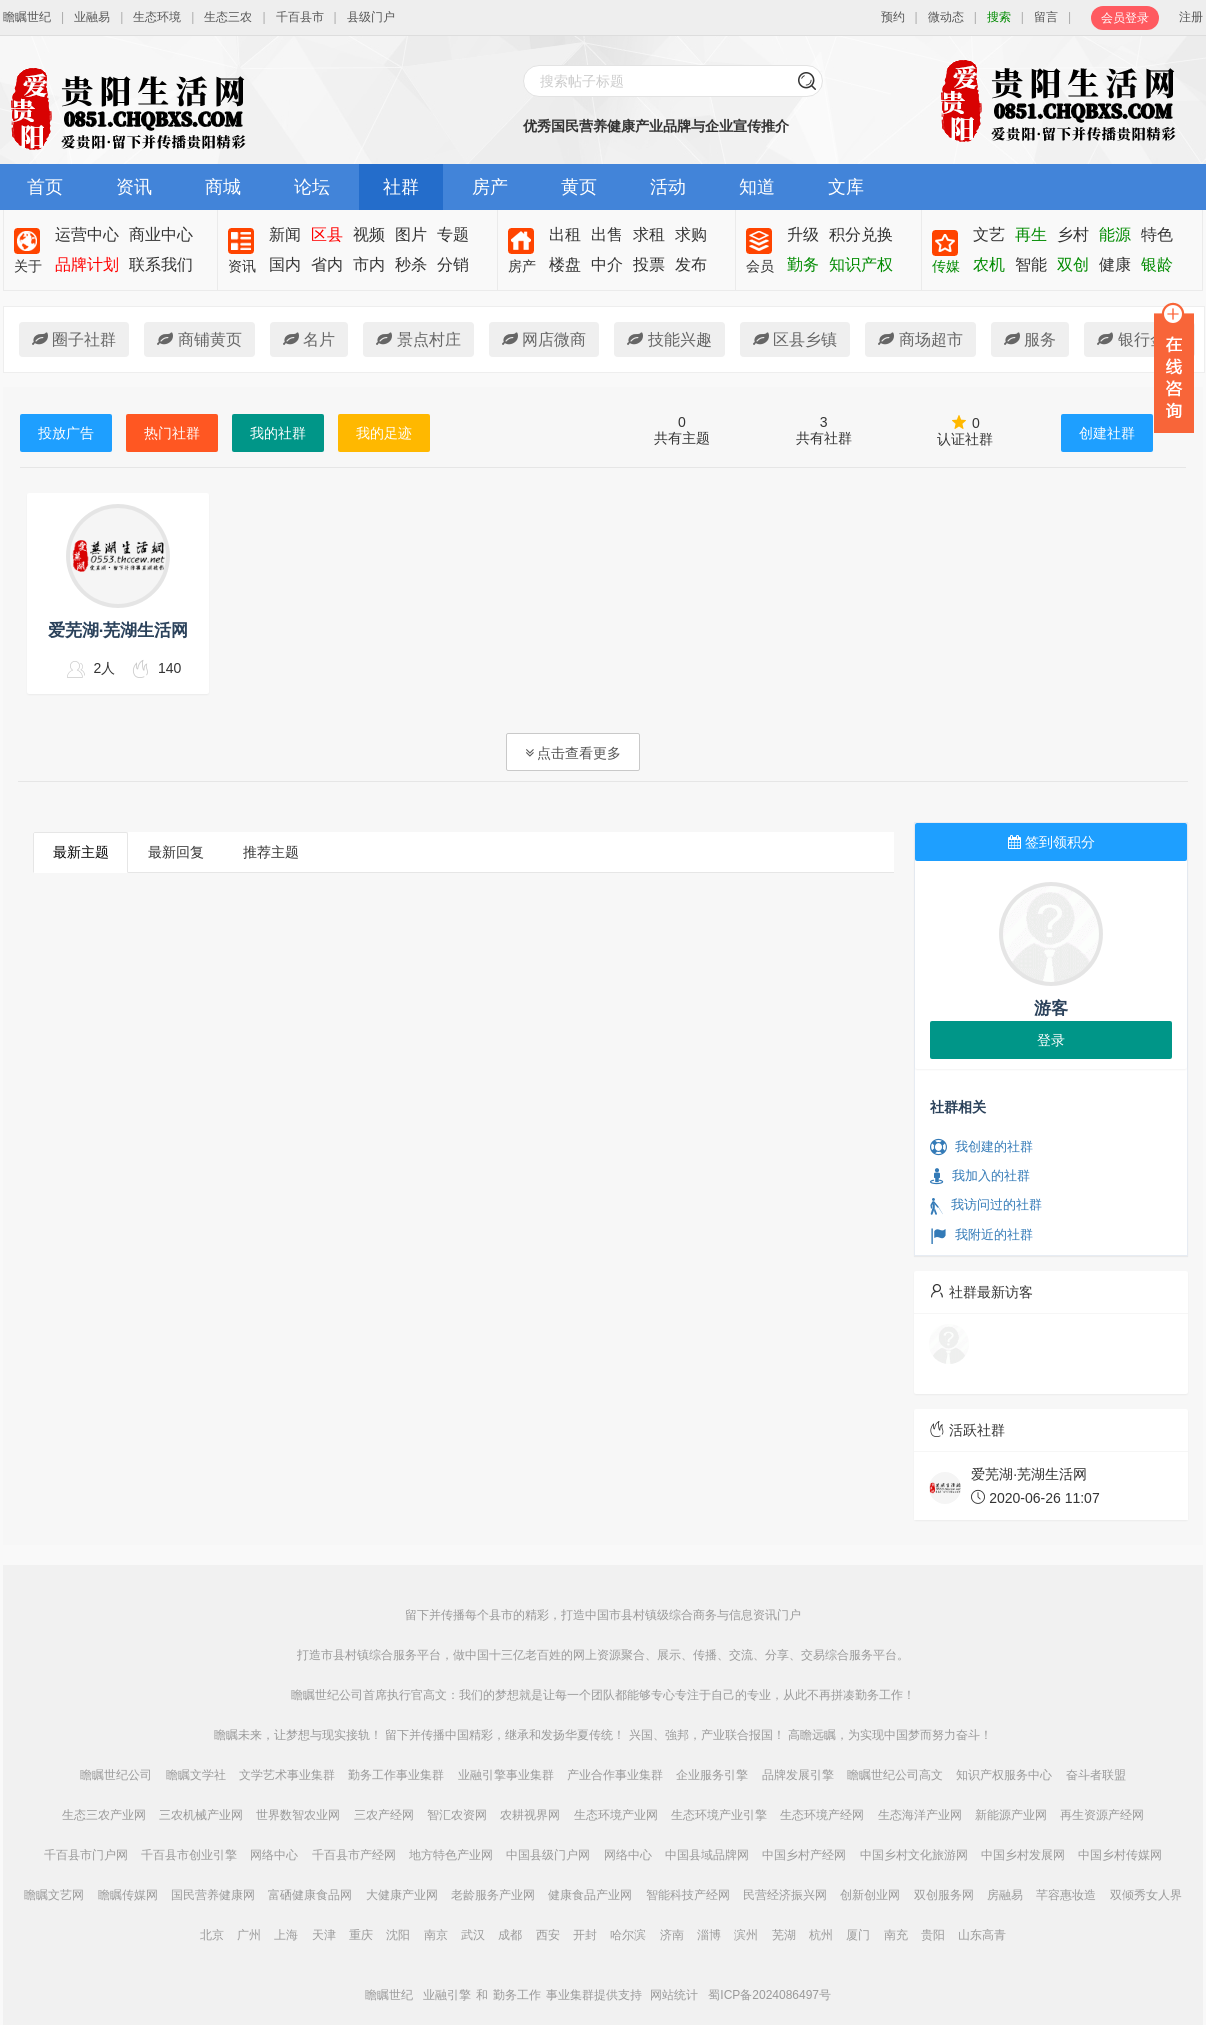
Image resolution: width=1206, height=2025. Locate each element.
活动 (668, 187)
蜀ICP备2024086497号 (769, 1995)
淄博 (709, 1935)
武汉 (473, 1935)
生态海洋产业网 (920, 1815)
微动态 (946, 17)
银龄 (1157, 264)
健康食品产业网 (590, 1895)
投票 (649, 264)
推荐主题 (271, 852)
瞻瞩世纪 (27, 17)
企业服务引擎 (712, 1775)
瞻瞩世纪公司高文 (895, 1775)
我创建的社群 (981, 1147)
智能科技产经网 (688, 1895)
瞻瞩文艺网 (54, 1895)
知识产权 (861, 264)
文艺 (989, 234)
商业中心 (161, 234)
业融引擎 (447, 1995)
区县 (327, 234)
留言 (1046, 17)
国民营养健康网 (213, 1895)
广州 (249, 1935)
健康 (1115, 264)
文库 (846, 187)
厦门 (858, 1935)
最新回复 (176, 852)
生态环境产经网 (822, 1815)
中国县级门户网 (548, 1855)
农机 (989, 264)
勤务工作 (517, 1995)
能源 (1115, 234)
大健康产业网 (402, 1895)
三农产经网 (384, 1815)
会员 (760, 266)
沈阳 (398, 1935)
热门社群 (172, 433)
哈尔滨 (628, 1935)
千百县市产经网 (354, 1855)
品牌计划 (87, 264)
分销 (453, 264)
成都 (510, 1935)
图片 (411, 234)
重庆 (361, 1935)
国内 (285, 264)
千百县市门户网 (86, 1855)
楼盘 (565, 264)
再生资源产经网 (1102, 1815)
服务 (1030, 339)
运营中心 (87, 234)
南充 (896, 1935)
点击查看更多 (573, 753)
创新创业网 (870, 1895)
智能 (1031, 264)
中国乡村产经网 (804, 1855)
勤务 (803, 264)
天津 (324, 1935)
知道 (757, 187)
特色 (1157, 234)
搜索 (999, 17)
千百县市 (300, 17)
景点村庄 (418, 339)
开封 (585, 1935)
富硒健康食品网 (310, 1895)
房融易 (1005, 1895)
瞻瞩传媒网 (128, 1895)
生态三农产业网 (104, 1815)
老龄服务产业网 (493, 1895)
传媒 (946, 266)
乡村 (1073, 234)
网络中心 (274, 1855)
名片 (309, 339)
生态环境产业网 (616, 1815)
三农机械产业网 (201, 1815)
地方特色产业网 (451, 1855)
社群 (401, 187)
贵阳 (933, 1935)
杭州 (821, 1935)
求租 (649, 234)
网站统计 (674, 1995)
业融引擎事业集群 (506, 1775)
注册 (1191, 17)
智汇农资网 (457, 1815)
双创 (1073, 264)
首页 (45, 187)
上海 (286, 1935)
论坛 (312, 187)
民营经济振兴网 (785, 1895)
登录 (1051, 1040)
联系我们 (161, 264)
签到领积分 (1051, 842)
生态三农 (228, 17)
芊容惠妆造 (1066, 1895)
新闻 (285, 234)
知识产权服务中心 (1004, 1775)
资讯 (134, 187)
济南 (672, 1935)
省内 (327, 264)
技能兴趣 (669, 339)
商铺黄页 (199, 339)
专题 (453, 234)
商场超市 (920, 339)
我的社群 (278, 433)
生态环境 (157, 17)
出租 (565, 234)
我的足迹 (384, 433)
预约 (893, 17)
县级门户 (371, 17)
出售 (607, 234)
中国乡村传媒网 (1120, 1855)
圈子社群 (74, 339)
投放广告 (66, 433)
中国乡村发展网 (1023, 1855)
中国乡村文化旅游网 (914, 1855)
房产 (490, 187)
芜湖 (784, 1935)
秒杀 (411, 264)
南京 (436, 1935)
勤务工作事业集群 (396, 1775)
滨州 (746, 1935)
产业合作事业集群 (615, 1775)
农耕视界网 (530, 1815)
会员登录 (1125, 18)
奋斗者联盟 (1096, 1775)
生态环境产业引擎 (719, 1815)
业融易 (92, 17)
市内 (369, 264)
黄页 (579, 187)
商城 (223, 187)
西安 (548, 1935)
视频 (369, 234)
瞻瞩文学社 (196, 1775)
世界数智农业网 (298, 1815)
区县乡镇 (795, 339)
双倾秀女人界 (1146, 1895)
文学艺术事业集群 (287, 1775)
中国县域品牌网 (707, 1855)
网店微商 (544, 339)
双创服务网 (944, 1895)
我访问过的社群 (986, 1205)
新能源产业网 (1011, 1815)
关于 (28, 266)
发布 (691, 264)
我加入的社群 (980, 1176)
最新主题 (81, 852)
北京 (212, 1935)
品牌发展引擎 (798, 1775)
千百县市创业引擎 (189, 1855)
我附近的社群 (981, 1235)
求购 (691, 234)
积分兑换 (861, 234)
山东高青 (982, 1935)
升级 (803, 234)
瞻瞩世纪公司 (116, 1775)
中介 (607, 264)
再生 (1031, 234)
